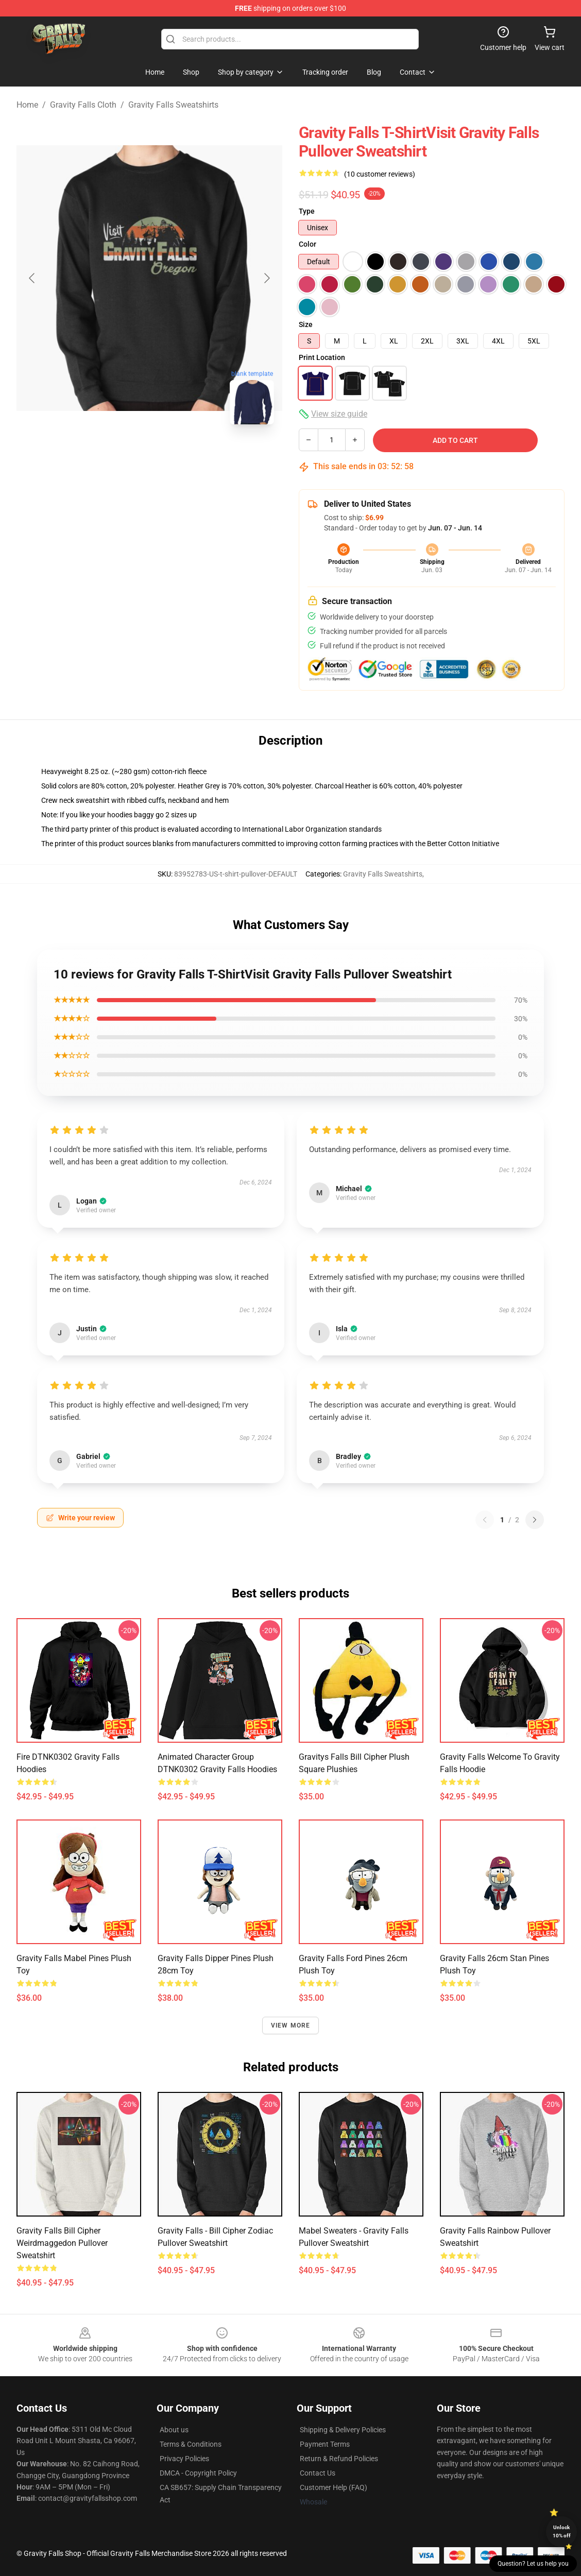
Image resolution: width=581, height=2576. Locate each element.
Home (27, 105)
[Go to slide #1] (122, 455)
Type (307, 211)
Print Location (322, 357)
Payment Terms (325, 2444)
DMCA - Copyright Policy (198, 2473)
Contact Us (317, 2473)
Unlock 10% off (562, 2531)
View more (291, 2025)
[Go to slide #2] (176, 455)
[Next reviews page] (534, 1519)
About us (174, 2430)
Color (307, 244)
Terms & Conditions (190, 2444)
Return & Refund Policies (339, 2458)
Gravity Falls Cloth (83, 105)
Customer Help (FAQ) (333, 2487)
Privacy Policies (184, 2458)
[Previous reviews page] (484, 1519)
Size (306, 324)
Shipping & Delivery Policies (343, 2430)
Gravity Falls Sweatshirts (173, 105)
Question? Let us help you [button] (533, 2563)
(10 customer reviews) (379, 174)
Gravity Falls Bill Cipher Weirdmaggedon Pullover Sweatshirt (62, 2243)
